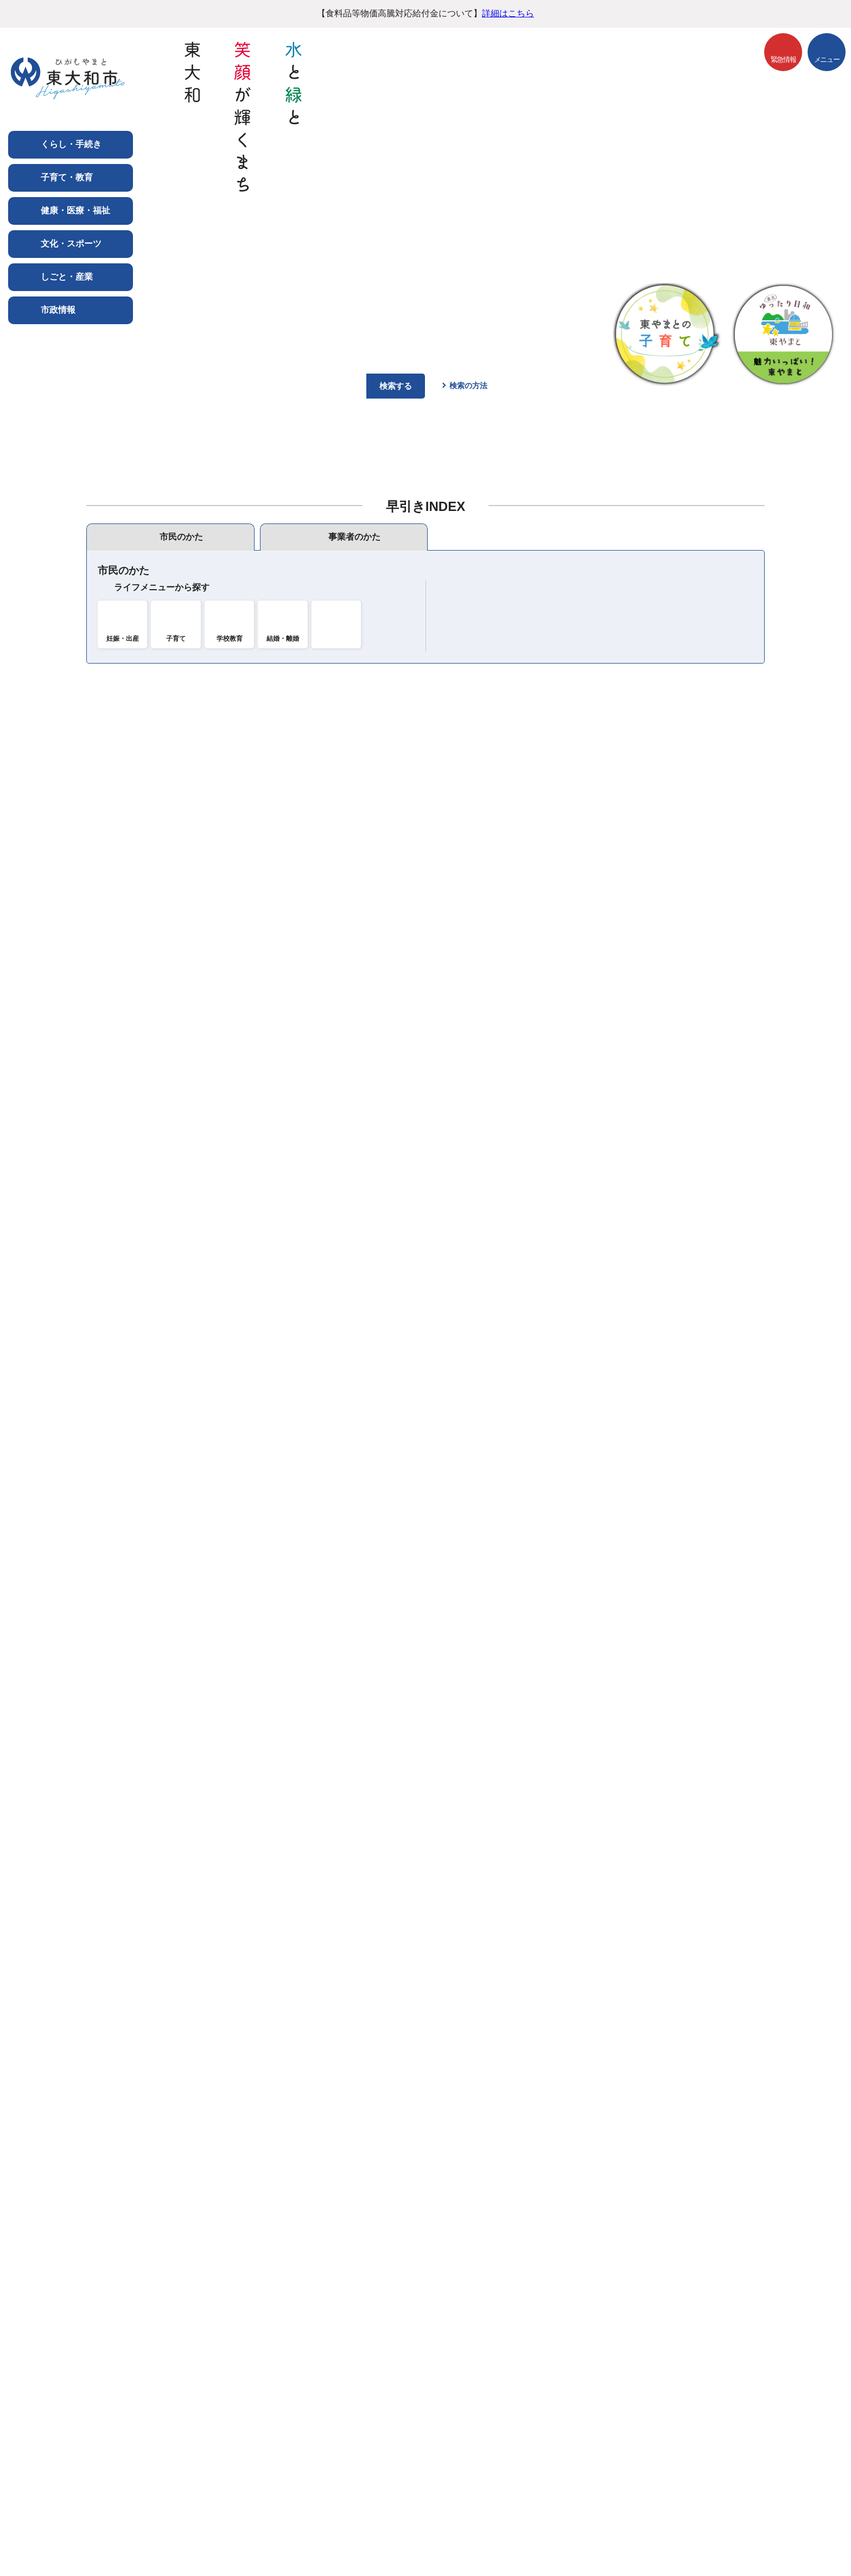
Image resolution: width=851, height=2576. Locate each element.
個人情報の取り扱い (235, 2387)
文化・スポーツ (71, 243)
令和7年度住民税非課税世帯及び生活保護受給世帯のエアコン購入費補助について (356, 1242)
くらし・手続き (71, 144)
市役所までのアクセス (224, 2531)
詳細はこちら (508, 13)
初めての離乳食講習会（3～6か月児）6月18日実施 (297, 1316)
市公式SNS (477, 1006)
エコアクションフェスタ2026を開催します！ (285, 1353)
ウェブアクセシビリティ (343, 2387)
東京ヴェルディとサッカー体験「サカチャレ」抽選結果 (306, 1204)
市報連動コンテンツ (494, 1022)
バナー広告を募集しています (425, 2276)
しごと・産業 (67, 276)
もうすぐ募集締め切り (652, 1051)
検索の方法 (468, 385)
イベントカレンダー (670, 978)
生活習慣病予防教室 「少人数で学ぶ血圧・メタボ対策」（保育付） (332, 1464)
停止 (831, 406)
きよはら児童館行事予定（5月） (261, 1502)
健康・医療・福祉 (75, 210)
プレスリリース (485, 1037)
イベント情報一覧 (643, 1020)
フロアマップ (127, 2531)
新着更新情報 (425, 1590)
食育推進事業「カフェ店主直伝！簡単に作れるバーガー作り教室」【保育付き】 (354, 1427)
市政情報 (58, 309)
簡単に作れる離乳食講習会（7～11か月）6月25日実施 (303, 1390)
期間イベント (635, 1036)
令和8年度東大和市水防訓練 (252, 1539)
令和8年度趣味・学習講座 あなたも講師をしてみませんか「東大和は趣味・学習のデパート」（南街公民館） (413, 1279)
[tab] (170, 537)
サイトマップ (438, 2387)
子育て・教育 (67, 177)
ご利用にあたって (140, 2387)
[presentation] (170, 537)
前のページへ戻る (737, 2359)
